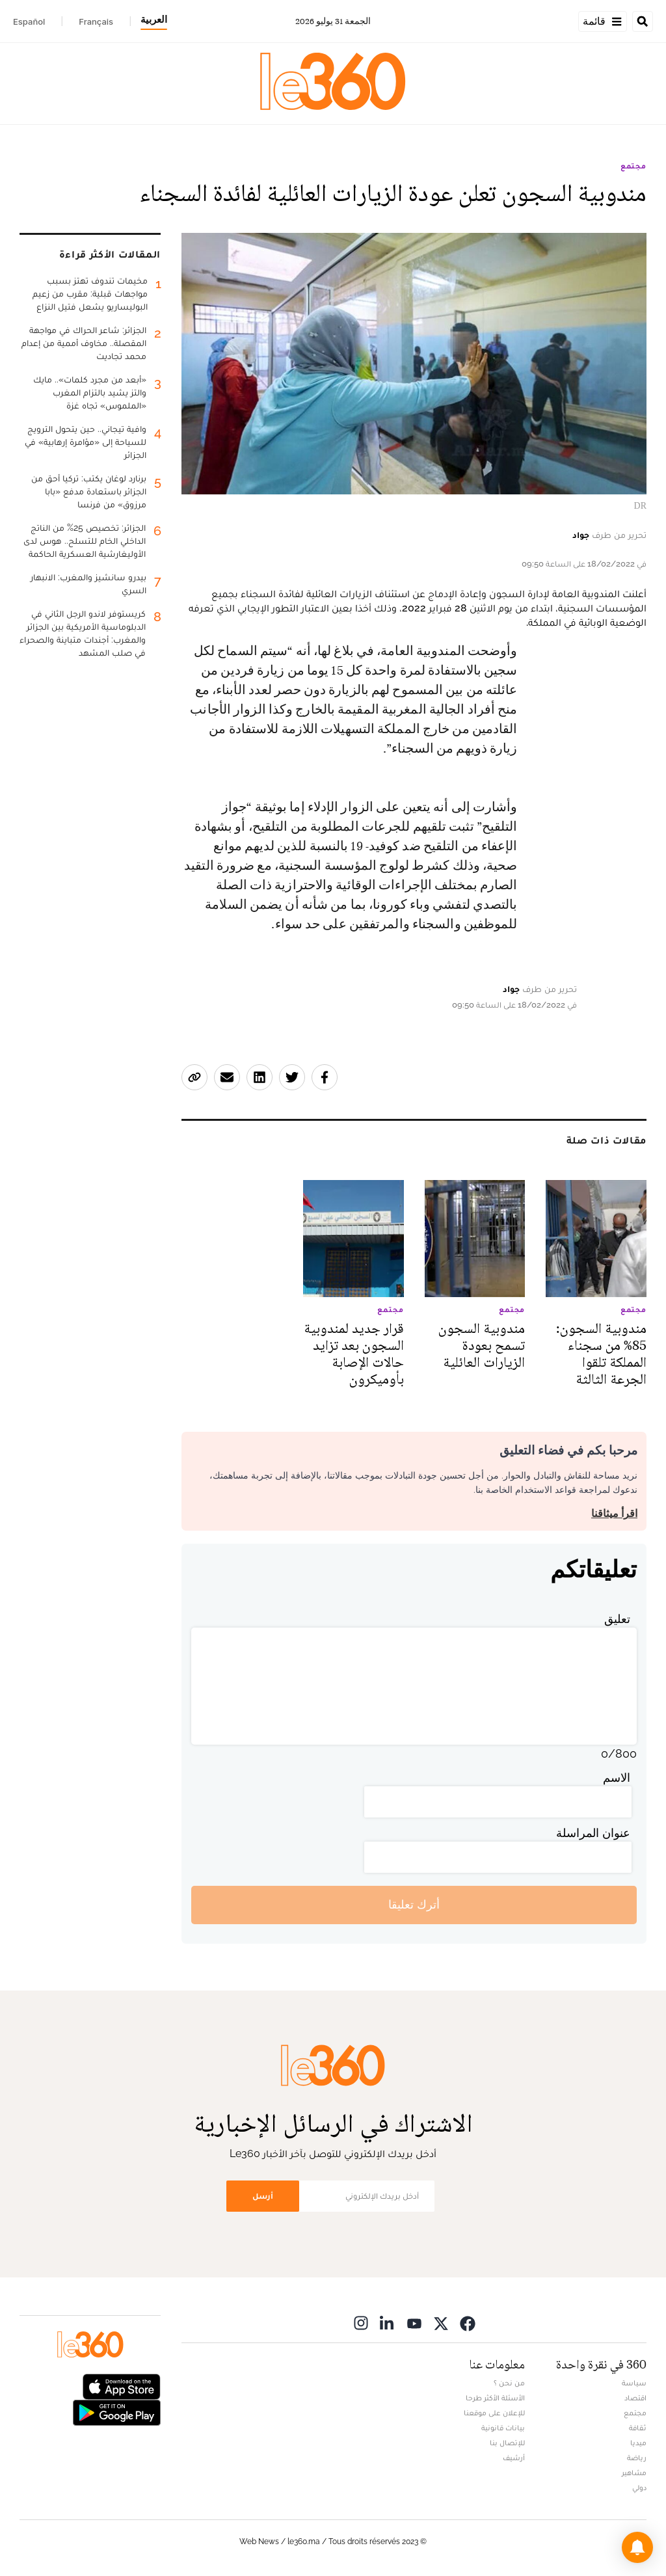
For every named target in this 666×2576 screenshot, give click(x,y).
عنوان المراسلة (593, 1833)
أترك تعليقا (414, 1904)
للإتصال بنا (507, 2442)
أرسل (262, 2196)
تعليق (617, 1619)
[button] (637, 2547)
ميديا (638, 2442)
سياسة (634, 2382)
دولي (639, 2487)
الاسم (616, 1777)
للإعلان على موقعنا (494, 2412)
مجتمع (633, 165)
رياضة (636, 2457)
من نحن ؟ (509, 2382)
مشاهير (634, 2472)
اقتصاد (635, 2397)
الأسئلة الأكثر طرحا (495, 2397)
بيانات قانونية (503, 2427)
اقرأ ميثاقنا (614, 1513)
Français (96, 21)
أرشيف (514, 2457)
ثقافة (637, 2427)
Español (29, 21)
